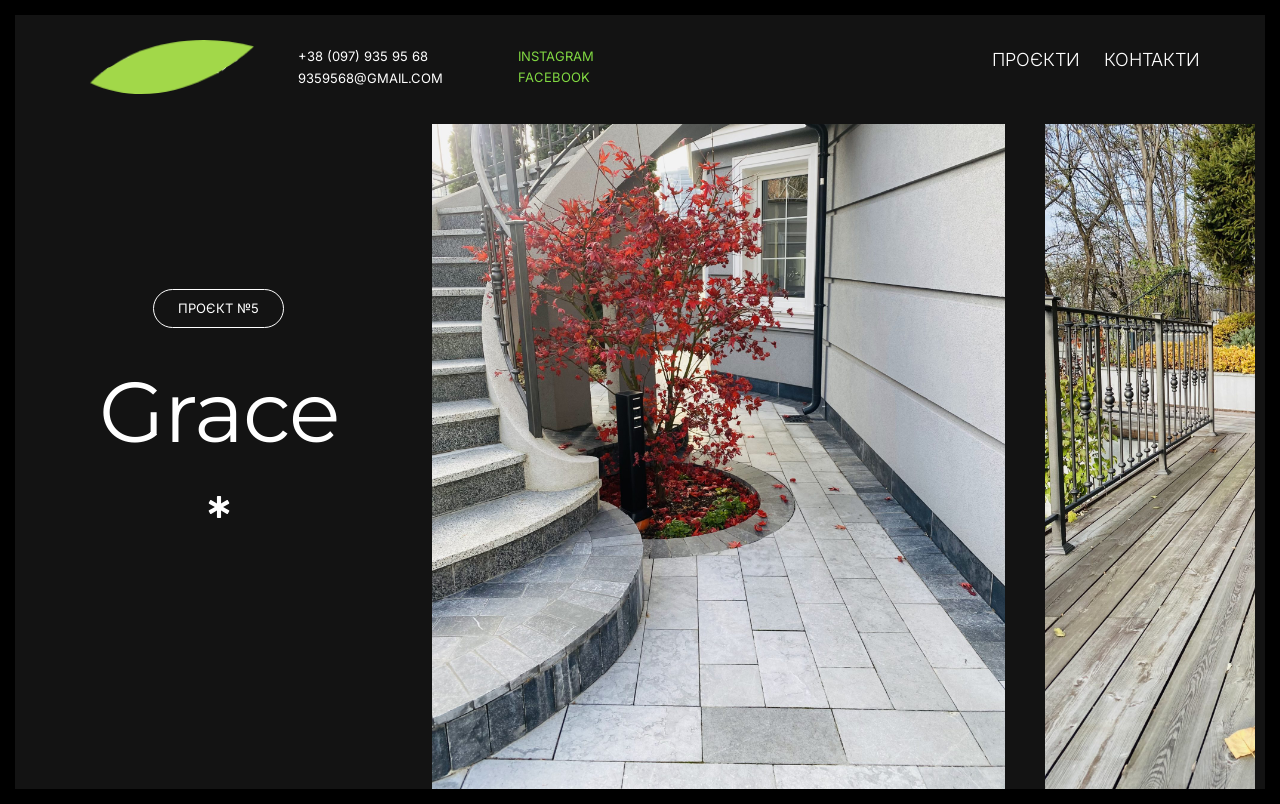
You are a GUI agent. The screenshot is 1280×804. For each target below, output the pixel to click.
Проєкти (1036, 59)
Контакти (1152, 59)
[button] (218, 308)
